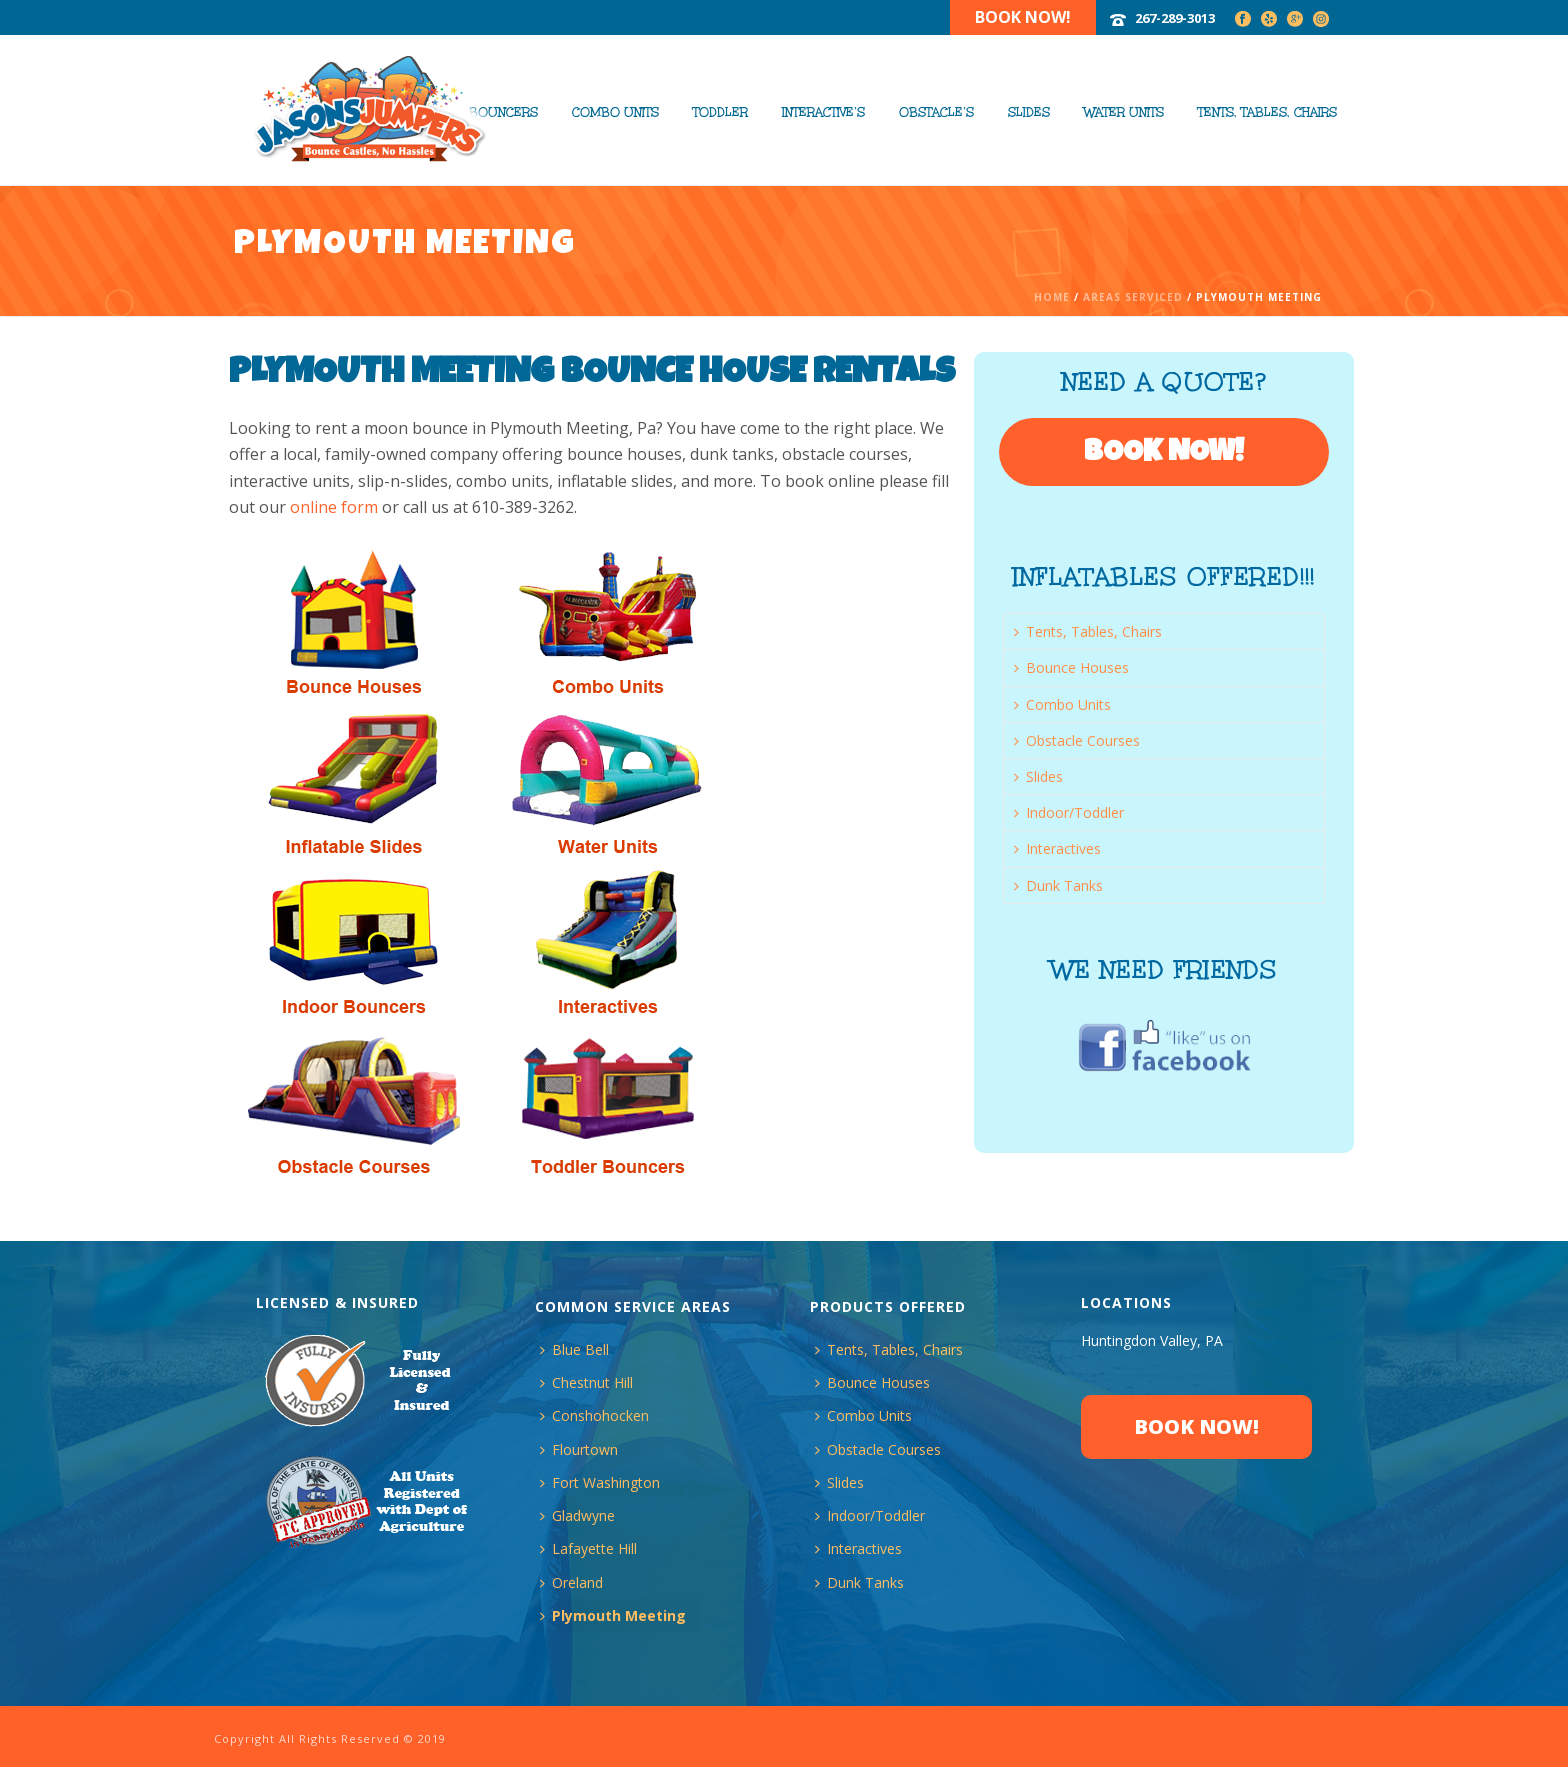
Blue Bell (574, 1349)
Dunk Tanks (1058, 885)
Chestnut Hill (586, 1382)
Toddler (720, 112)
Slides (1029, 112)
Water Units (1124, 112)
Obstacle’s (936, 112)
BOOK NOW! (1164, 454)
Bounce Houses (1071, 667)
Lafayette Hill (588, 1548)
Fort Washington (600, 1482)
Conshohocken (594, 1415)
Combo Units (615, 112)
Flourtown (579, 1449)
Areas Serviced (1133, 297)
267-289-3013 (1175, 18)
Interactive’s (823, 112)
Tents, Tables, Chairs (1267, 112)
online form (334, 507)
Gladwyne (577, 1515)
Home (1052, 297)
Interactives (1057, 848)
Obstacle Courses (1077, 740)
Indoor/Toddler (1069, 812)
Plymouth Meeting (613, 1615)
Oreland (571, 1582)
